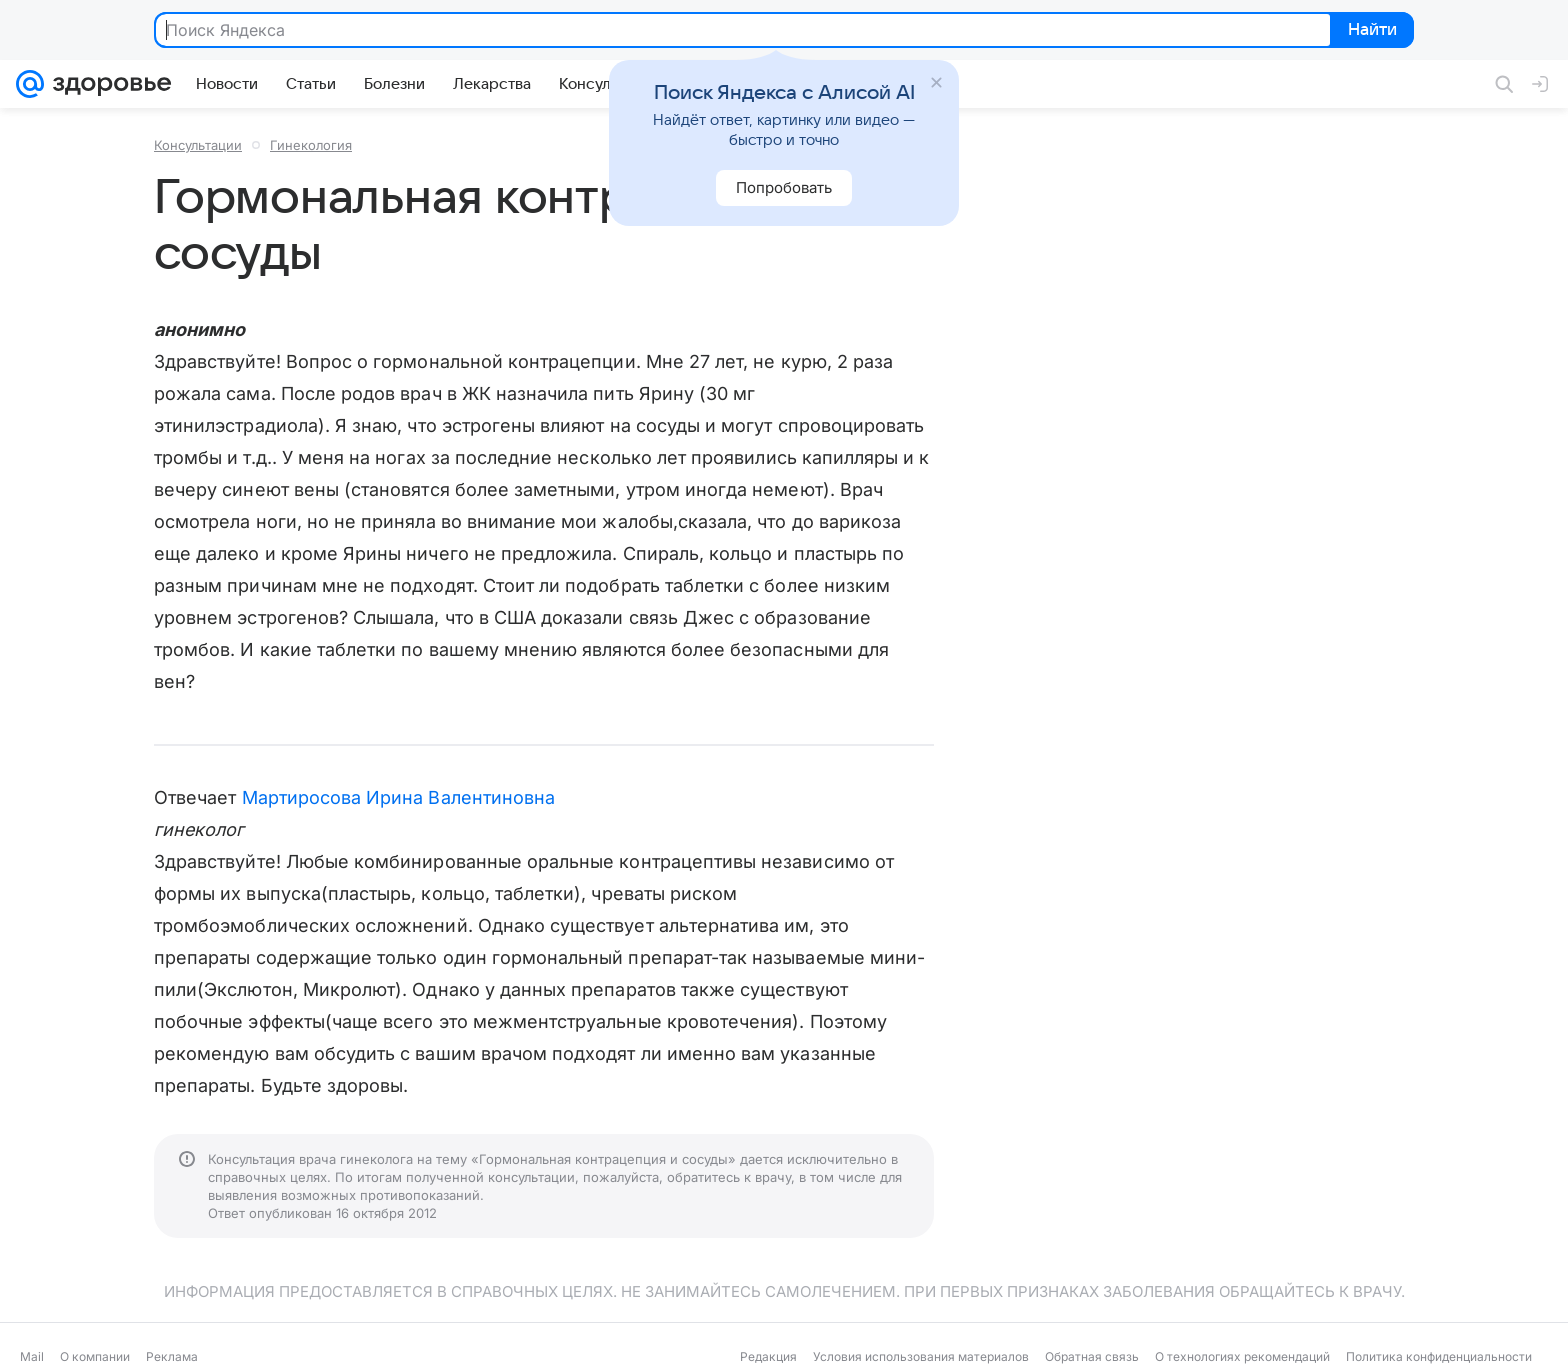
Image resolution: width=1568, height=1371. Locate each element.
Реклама (172, 1356)
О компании (95, 1356)
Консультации (198, 145)
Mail (32, 1356)
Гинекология (311, 145)
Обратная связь (1092, 1356)
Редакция (768, 1356)
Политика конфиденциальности (1439, 1356)
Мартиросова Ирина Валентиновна (399, 797)
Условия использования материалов (921, 1356)
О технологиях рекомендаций (1242, 1356)
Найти (1370, 31)
